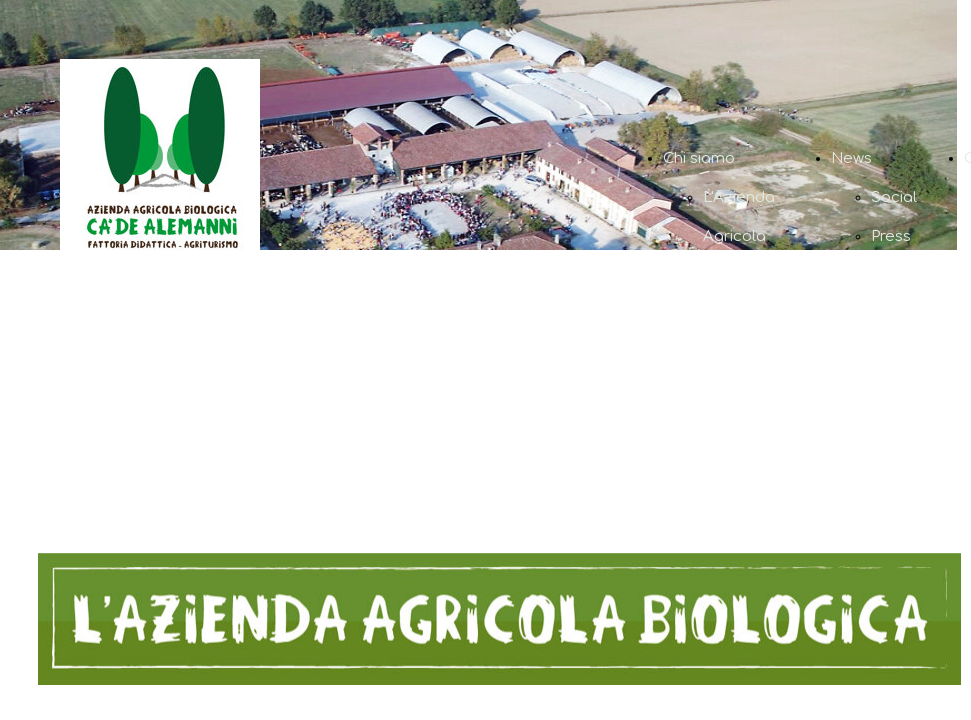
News (851, 158)
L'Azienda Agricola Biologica (739, 236)
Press (891, 236)
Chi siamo (699, 158)
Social (894, 197)
